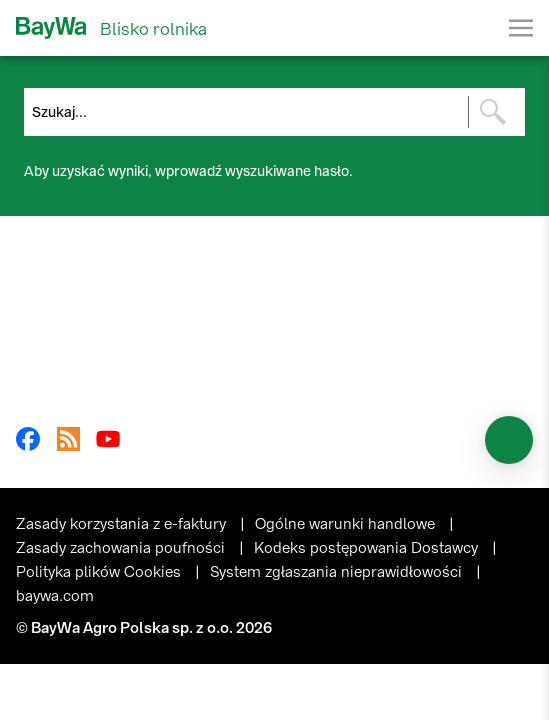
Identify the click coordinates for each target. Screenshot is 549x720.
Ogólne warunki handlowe (347, 524)
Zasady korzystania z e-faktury (123, 524)
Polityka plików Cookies (100, 572)
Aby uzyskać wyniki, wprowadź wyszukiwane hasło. (188, 171)
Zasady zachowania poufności (122, 548)
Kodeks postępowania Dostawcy (368, 548)
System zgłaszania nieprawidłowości (338, 572)
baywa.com (55, 596)
